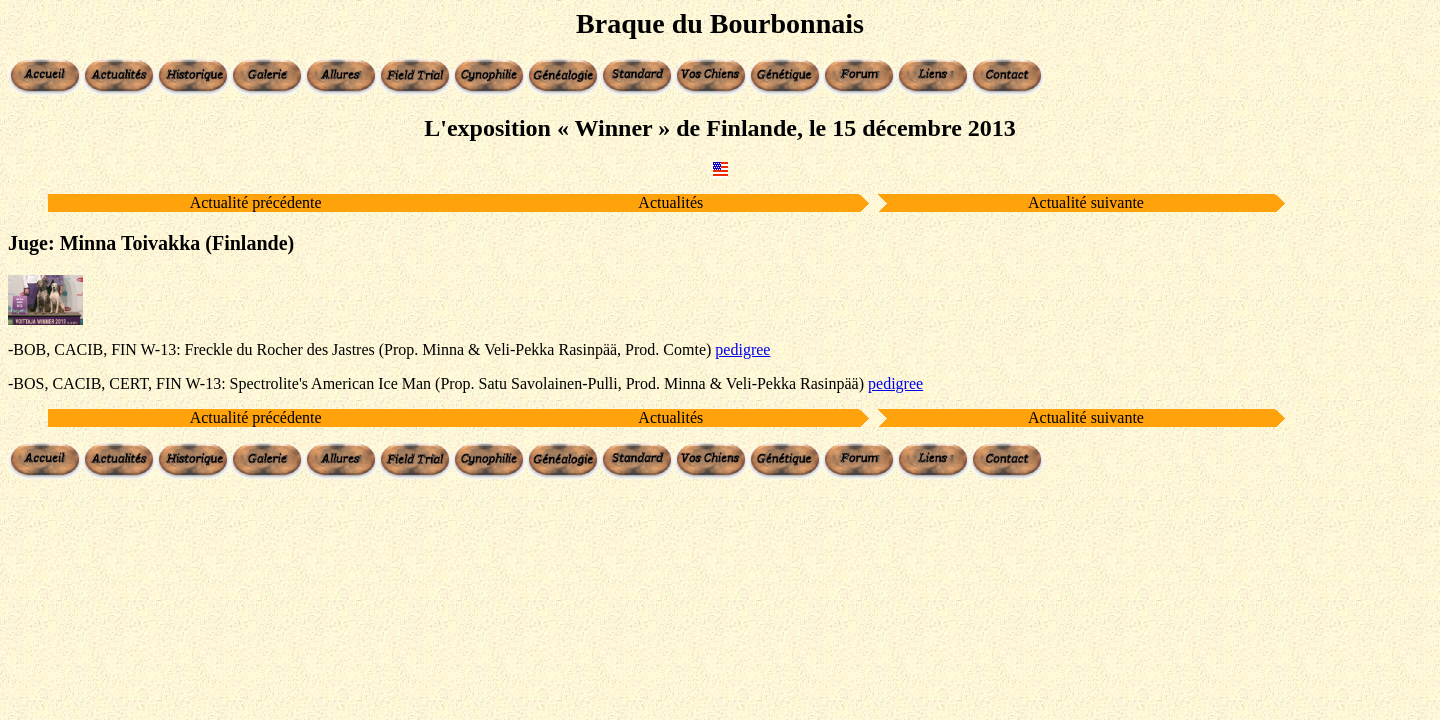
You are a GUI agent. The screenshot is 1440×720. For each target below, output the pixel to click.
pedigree (742, 349)
